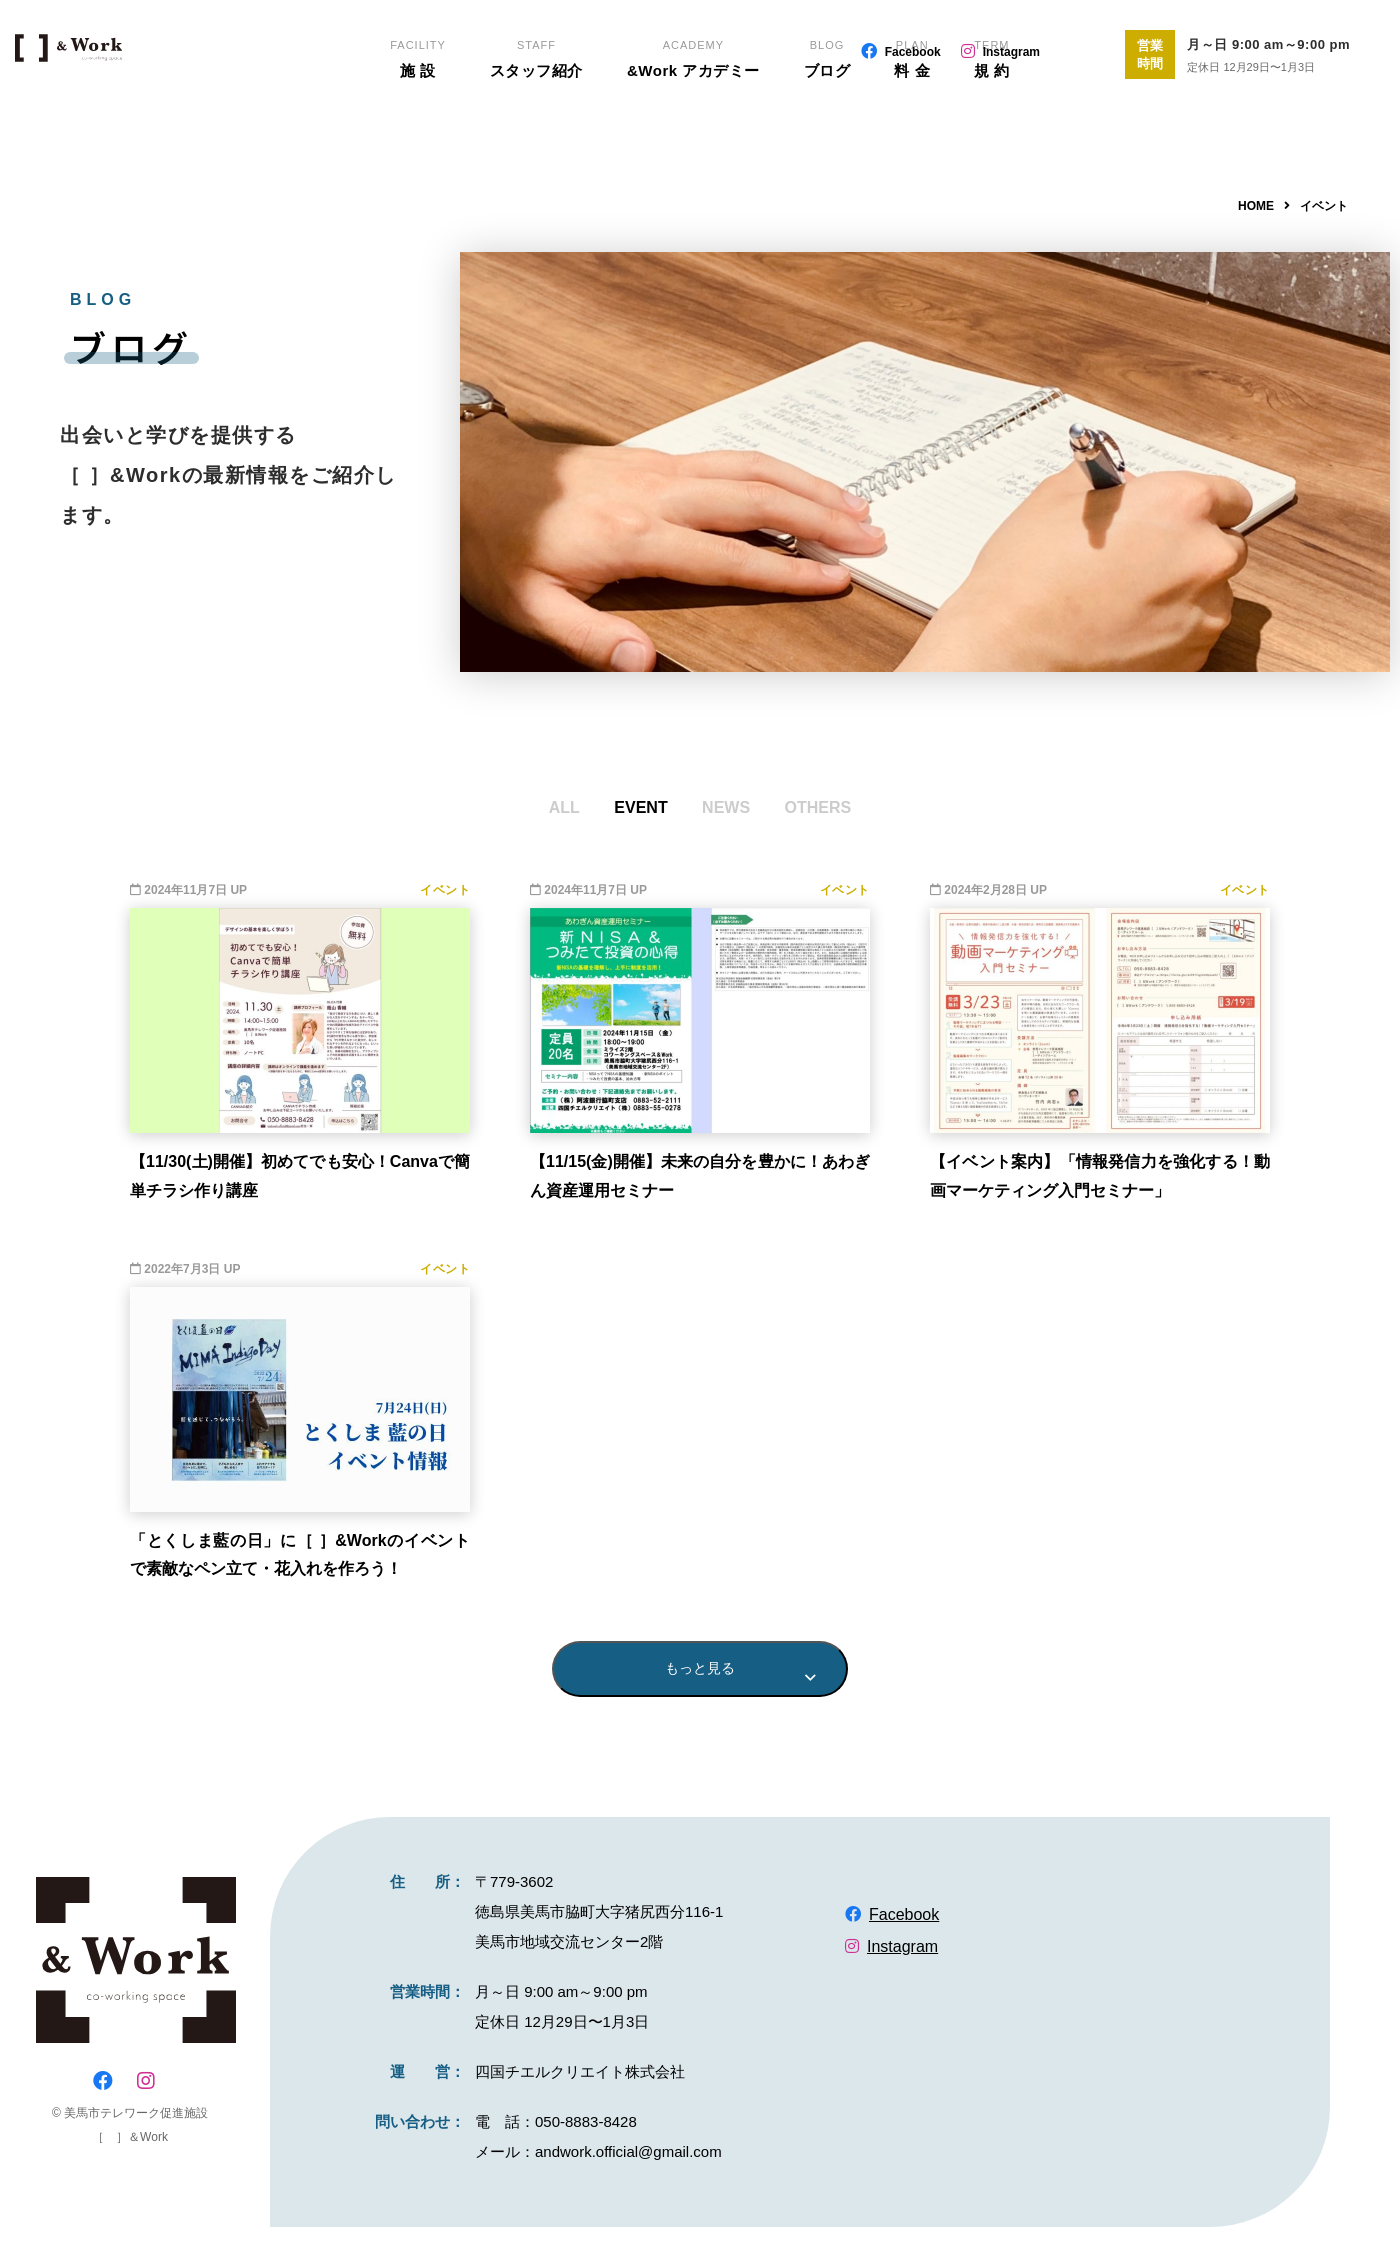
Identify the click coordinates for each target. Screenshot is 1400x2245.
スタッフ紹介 (535, 120)
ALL (564, 807)
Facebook (913, 52)
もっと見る (700, 1677)
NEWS (726, 807)
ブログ (827, 120)
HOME (1256, 206)
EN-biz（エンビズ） (143, 90)
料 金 (913, 120)
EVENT (640, 807)
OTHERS (818, 807)
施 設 (417, 120)
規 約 (993, 120)
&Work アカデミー (693, 120)
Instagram (1011, 52)
